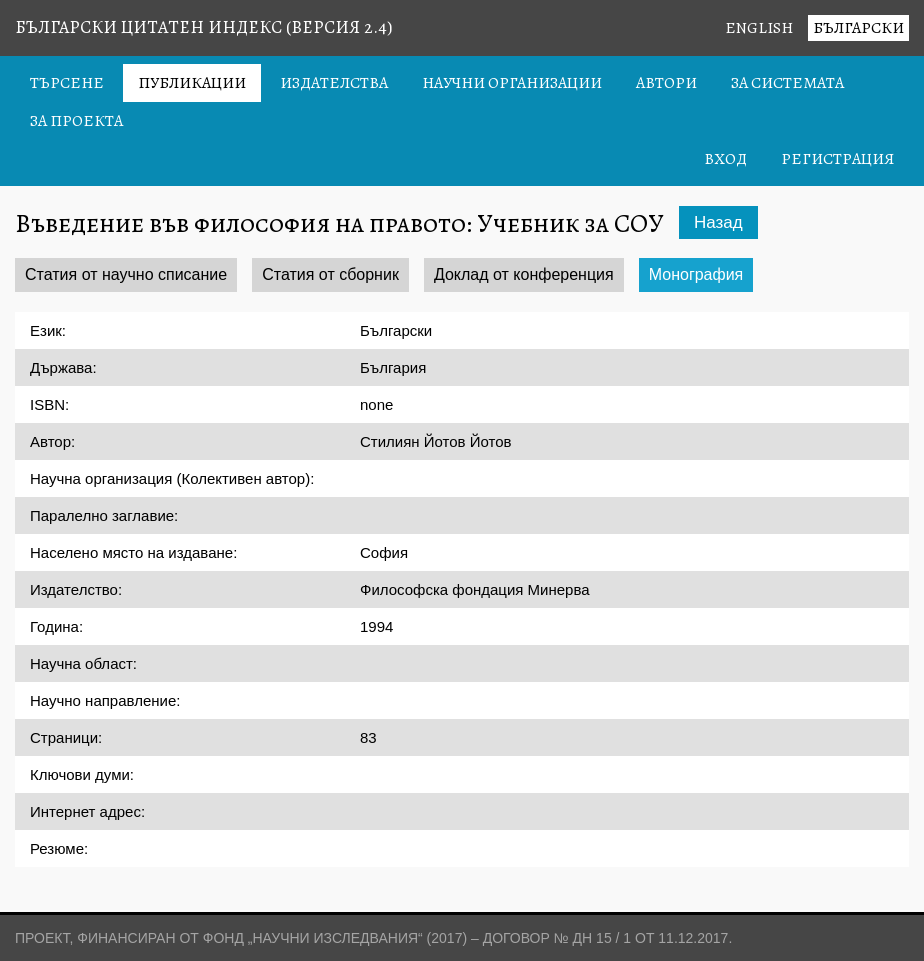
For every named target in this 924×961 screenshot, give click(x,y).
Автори (666, 83)
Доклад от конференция (524, 274)
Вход (725, 159)
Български (858, 28)
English (759, 28)
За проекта (76, 121)
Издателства (334, 83)
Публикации (192, 83)
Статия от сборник (330, 274)
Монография (696, 274)
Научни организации (512, 83)
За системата (787, 83)
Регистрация (837, 159)
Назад (718, 222)
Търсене (67, 83)
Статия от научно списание (126, 274)
